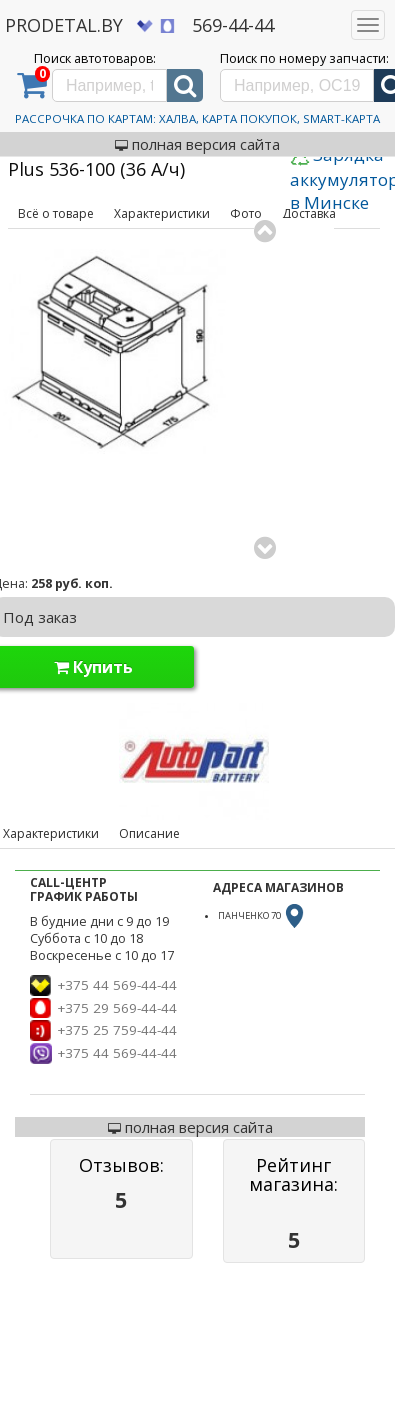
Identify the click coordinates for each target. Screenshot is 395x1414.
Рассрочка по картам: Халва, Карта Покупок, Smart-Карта (197, 118)
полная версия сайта (197, 144)
